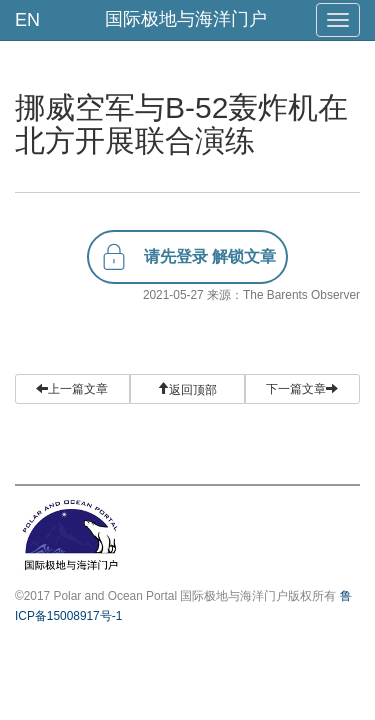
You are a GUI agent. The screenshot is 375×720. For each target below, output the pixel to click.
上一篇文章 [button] (72, 389)
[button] (187, 389)
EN (27, 20)
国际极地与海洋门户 (186, 19)
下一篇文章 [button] (302, 389)
